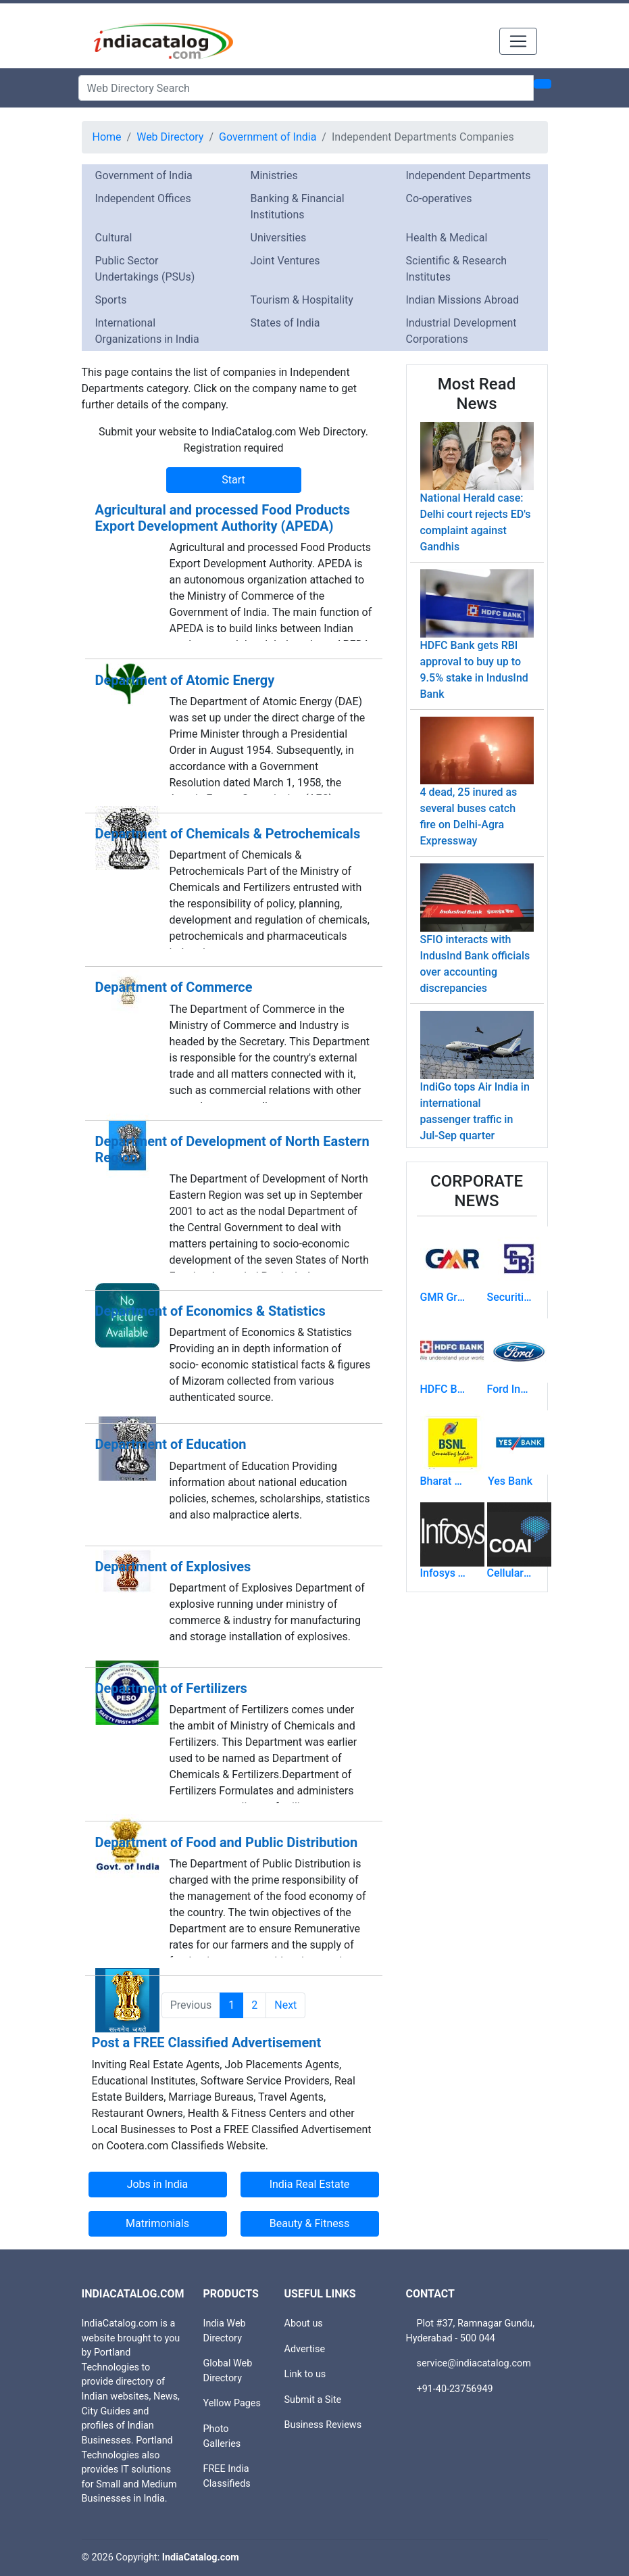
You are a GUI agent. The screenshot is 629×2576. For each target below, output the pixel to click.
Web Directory (169, 136)
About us (303, 2323)
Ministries (274, 175)
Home (107, 136)
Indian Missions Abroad (463, 299)
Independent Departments (468, 175)
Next (285, 2005)
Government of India (267, 136)
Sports (111, 299)
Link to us (305, 2374)
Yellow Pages (232, 2403)
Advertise (305, 2349)
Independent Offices (143, 198)
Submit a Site (313, 2400)
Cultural (113, 237)
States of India (285, 322)
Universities (279, 237)
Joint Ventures (285, 260)
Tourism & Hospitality (302, 299)
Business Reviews (323, 2425)
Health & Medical (447, 237)
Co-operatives (439, 198)
